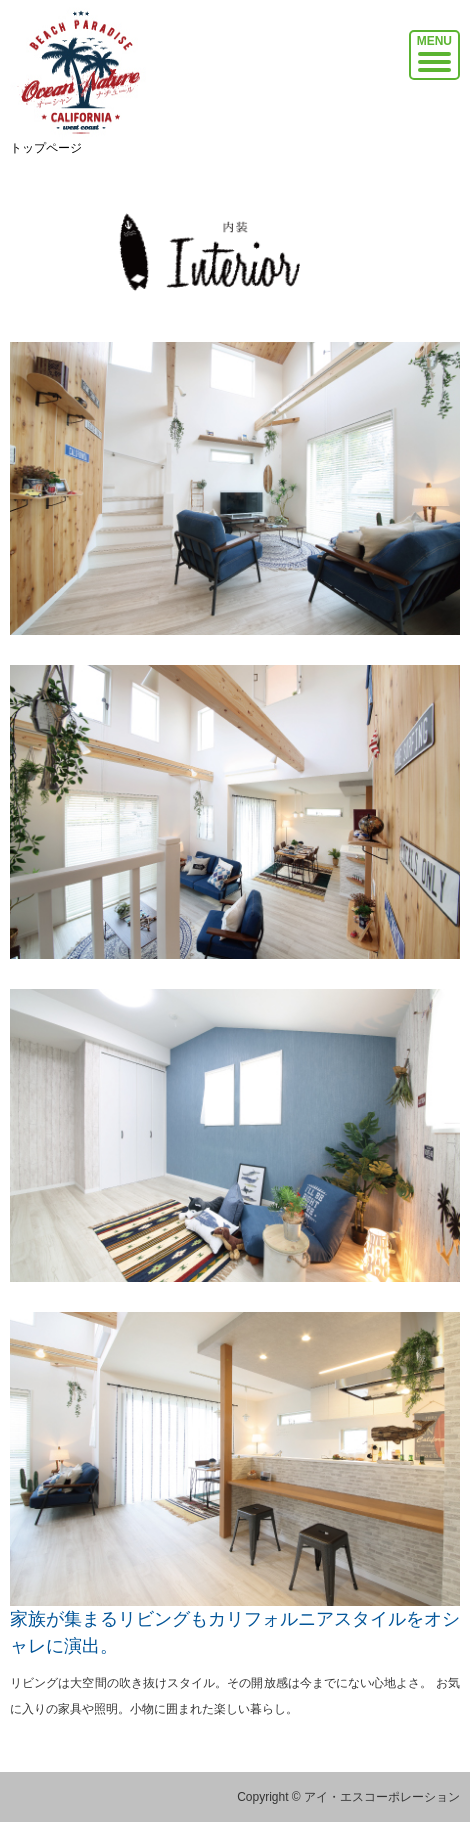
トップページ (46, 148)
